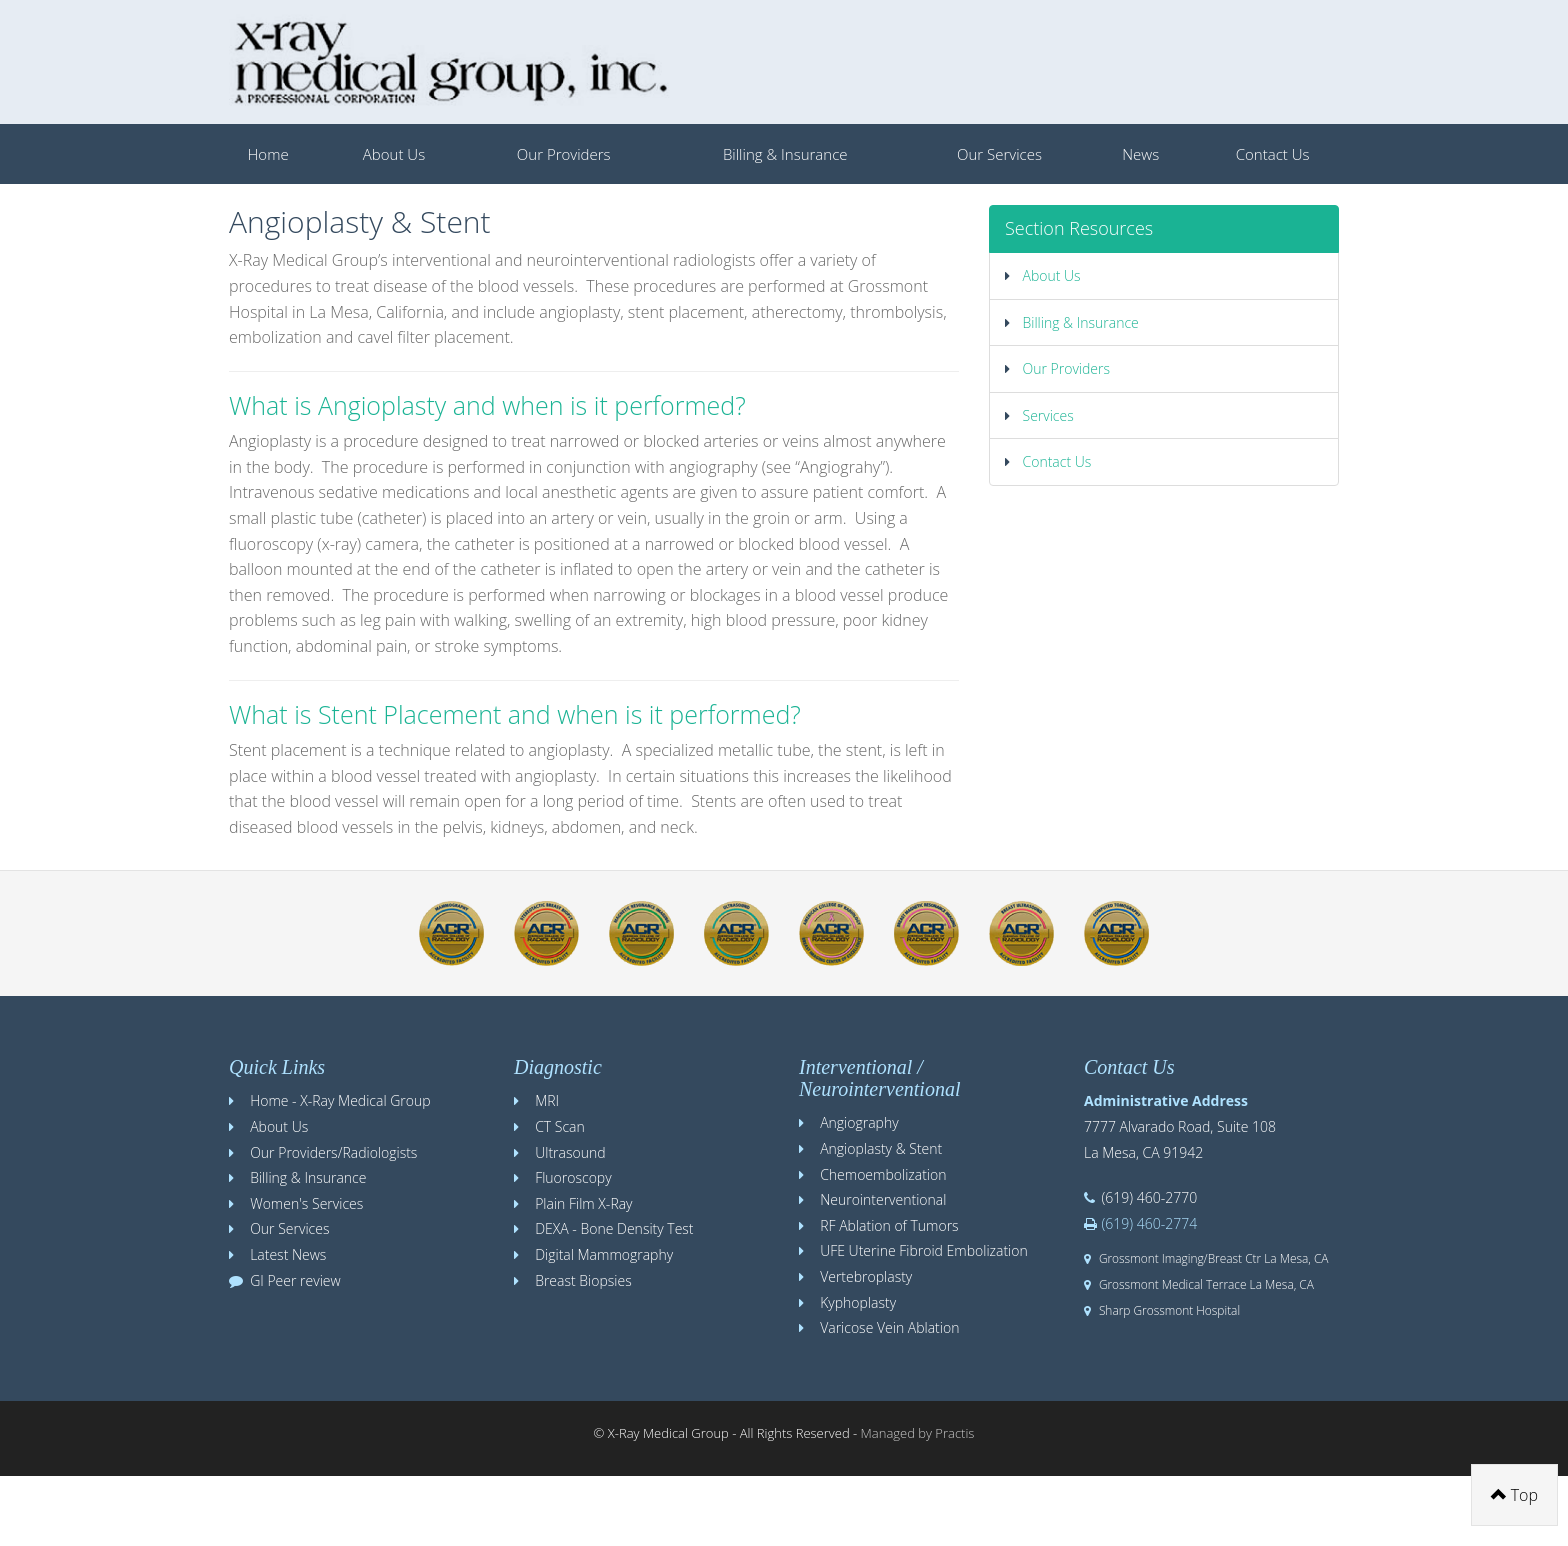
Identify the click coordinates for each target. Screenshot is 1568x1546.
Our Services (999, 154)
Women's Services (306, 1203)
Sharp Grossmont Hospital (1169, 1310)
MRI (547, 1100)
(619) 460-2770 (1150, 1197)
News (1140, 154)
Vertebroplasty (866, 1276)
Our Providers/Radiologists (333, 1152)
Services (1039, 415)
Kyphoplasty (858, 1302)
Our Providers (564, 154)
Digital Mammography (604, 1254)
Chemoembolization (883, 1174)
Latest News (288, 1254)
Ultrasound (570, 1152)
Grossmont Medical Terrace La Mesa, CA (1206, 1284)
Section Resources (1079, 228)
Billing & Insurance (785, 154)
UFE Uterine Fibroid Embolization (924, 1250)
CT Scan (560, 1126)
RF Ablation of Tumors (889, 1225)
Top (1514, 1495)
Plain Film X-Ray (583, 1203)
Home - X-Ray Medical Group (340, 1100)
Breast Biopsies (583, 1280)
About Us (394, 154)
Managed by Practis (918, 1433)
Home (268, 154)
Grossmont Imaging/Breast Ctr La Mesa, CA (1214, 1258)
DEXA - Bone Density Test (614, 1228)
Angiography (859, 1122)
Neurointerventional (883, 1199)
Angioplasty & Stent (881, 1148)
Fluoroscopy (573, 1177)
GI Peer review (295, 1280)
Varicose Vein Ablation (889, 1327)
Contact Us (1273, 154)
